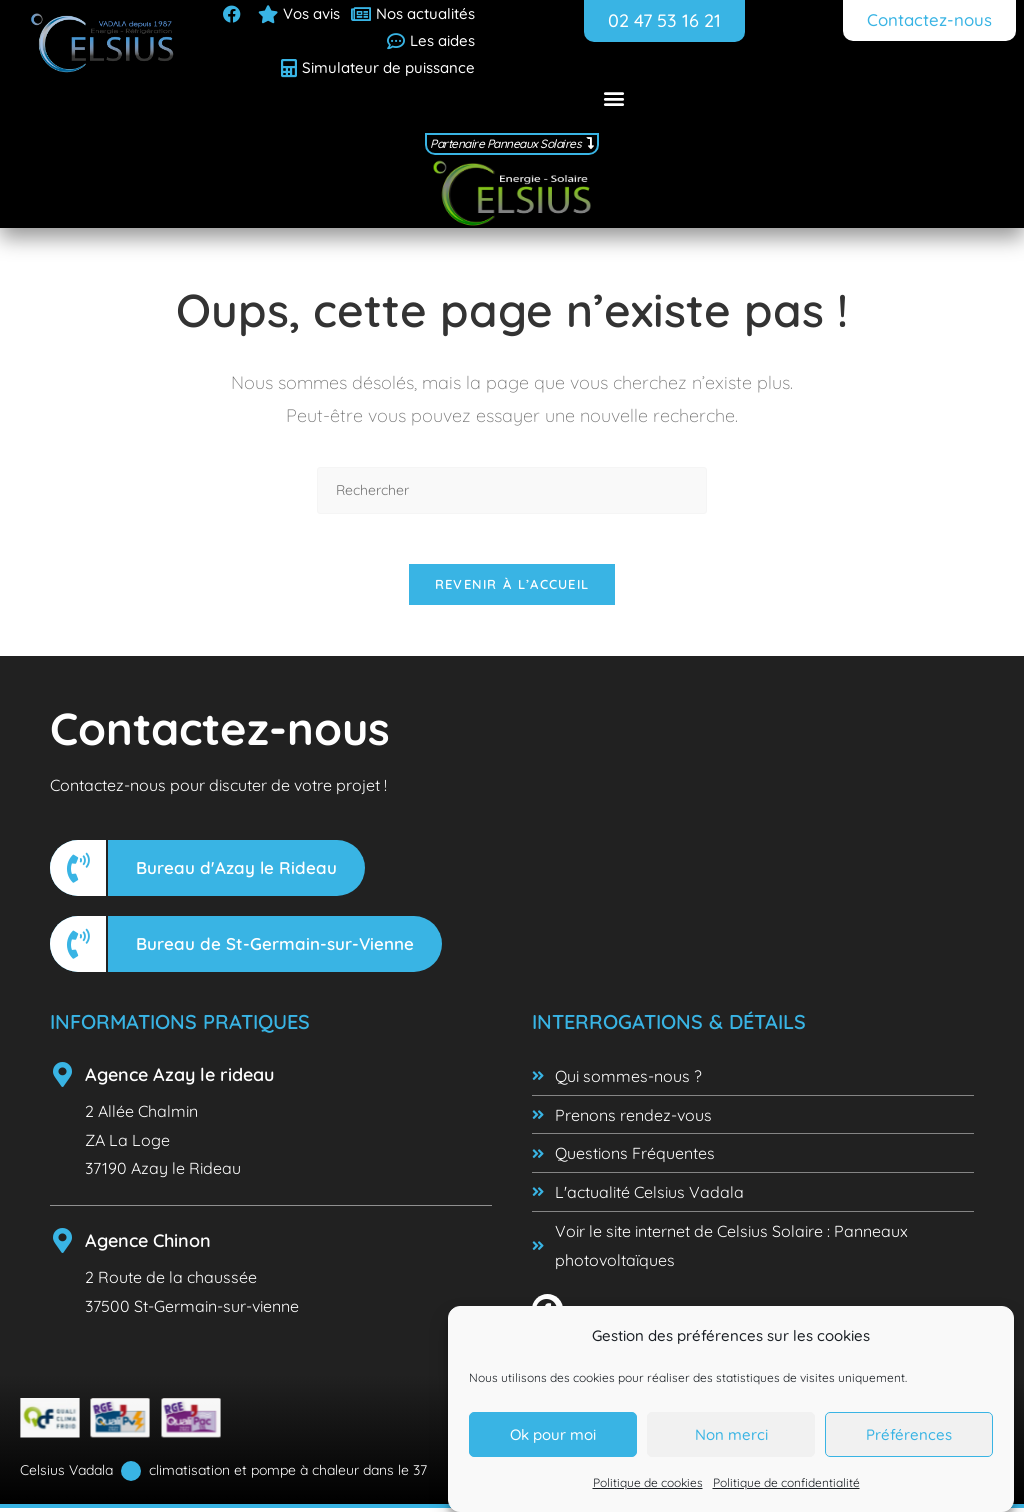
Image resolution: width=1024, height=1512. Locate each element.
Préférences (909, 1436)
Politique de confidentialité (786, 1484)
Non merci (731, 1436)
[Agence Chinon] (62, 1245)
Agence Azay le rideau (179, 1078)
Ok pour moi (553, 1436)
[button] (614, 97)
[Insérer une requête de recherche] (512, 483)
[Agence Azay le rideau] (62, 1078)
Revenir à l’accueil (512, 588)
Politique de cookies (648, 1484)
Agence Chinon (148, 1245)
